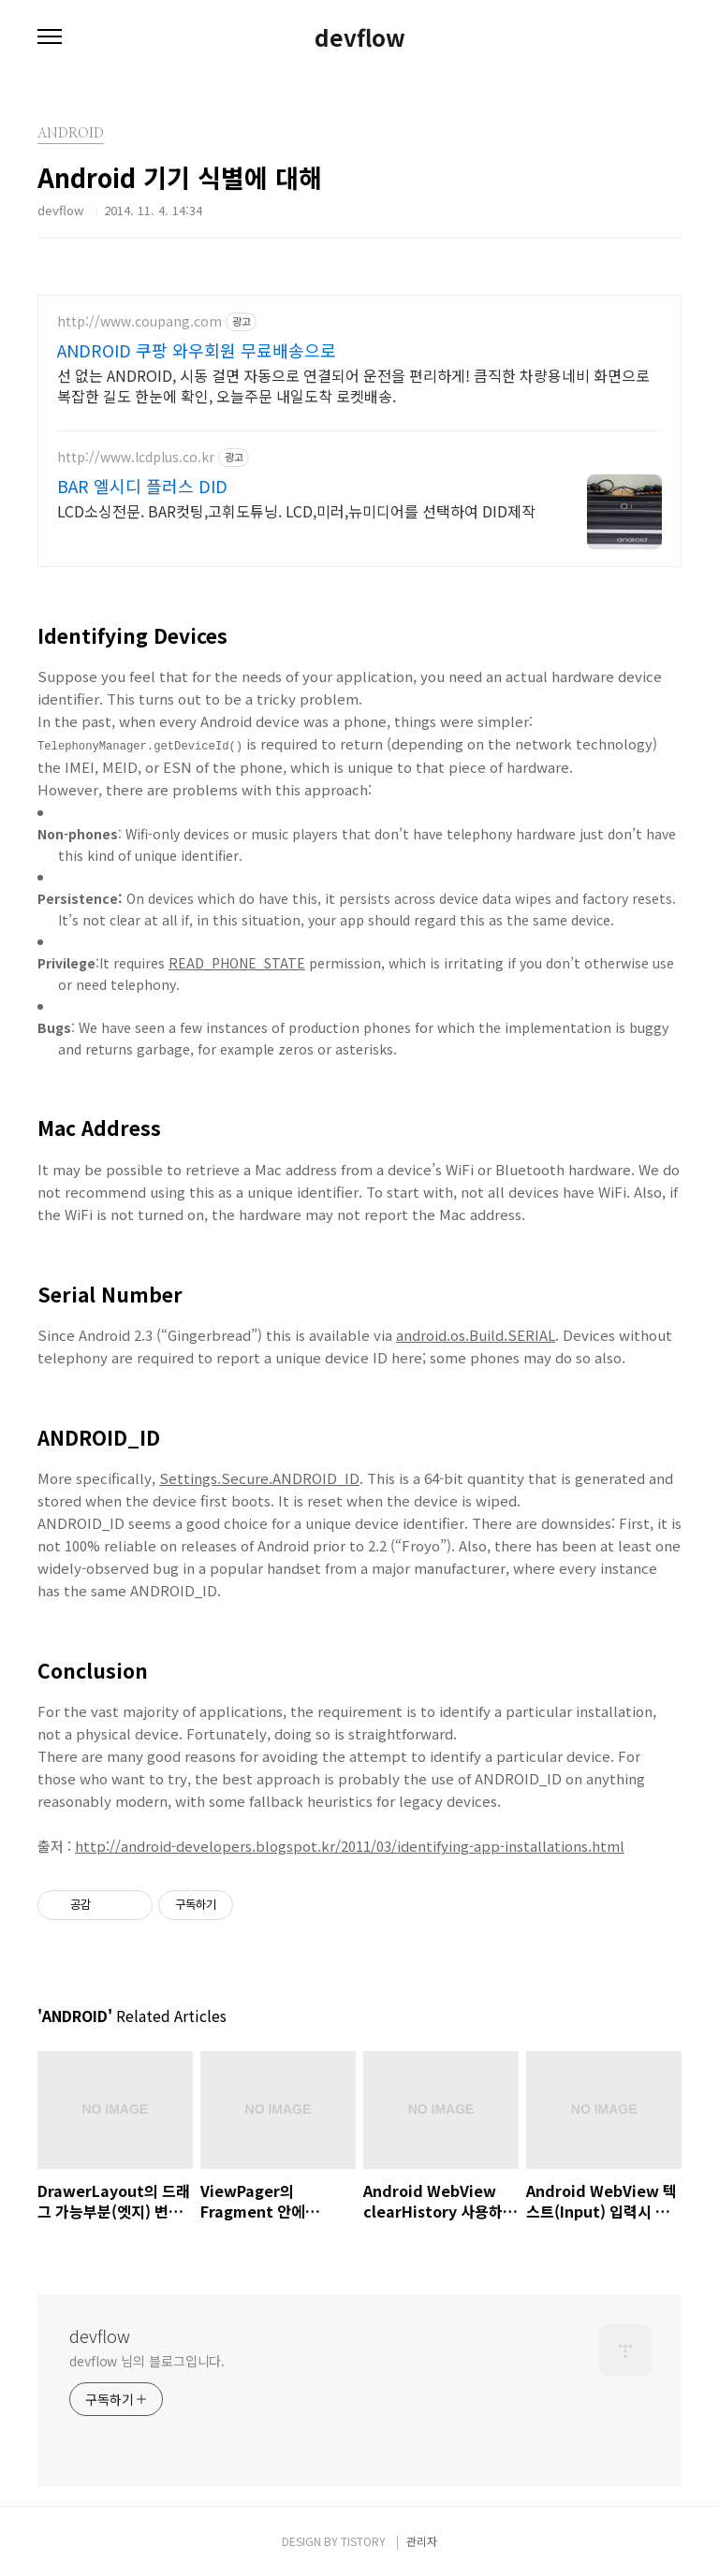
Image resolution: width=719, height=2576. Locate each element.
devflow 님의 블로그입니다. (147, 2359)
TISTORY (363, 2539)
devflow (360, 37)
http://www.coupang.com (139, 321)
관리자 (421, 2539)
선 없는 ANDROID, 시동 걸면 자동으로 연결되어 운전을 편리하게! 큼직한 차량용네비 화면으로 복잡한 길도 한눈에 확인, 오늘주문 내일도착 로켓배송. (353, 385)
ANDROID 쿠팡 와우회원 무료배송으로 (196, 350)
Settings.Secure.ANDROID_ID (259, 1477)
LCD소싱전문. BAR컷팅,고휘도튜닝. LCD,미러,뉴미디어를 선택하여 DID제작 (296, 510)
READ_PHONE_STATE (237, 962)
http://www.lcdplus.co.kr (135, 457)
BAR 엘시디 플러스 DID (142, 485)
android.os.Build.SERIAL (475, 1333)
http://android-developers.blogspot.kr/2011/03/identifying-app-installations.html (349, 1845)
